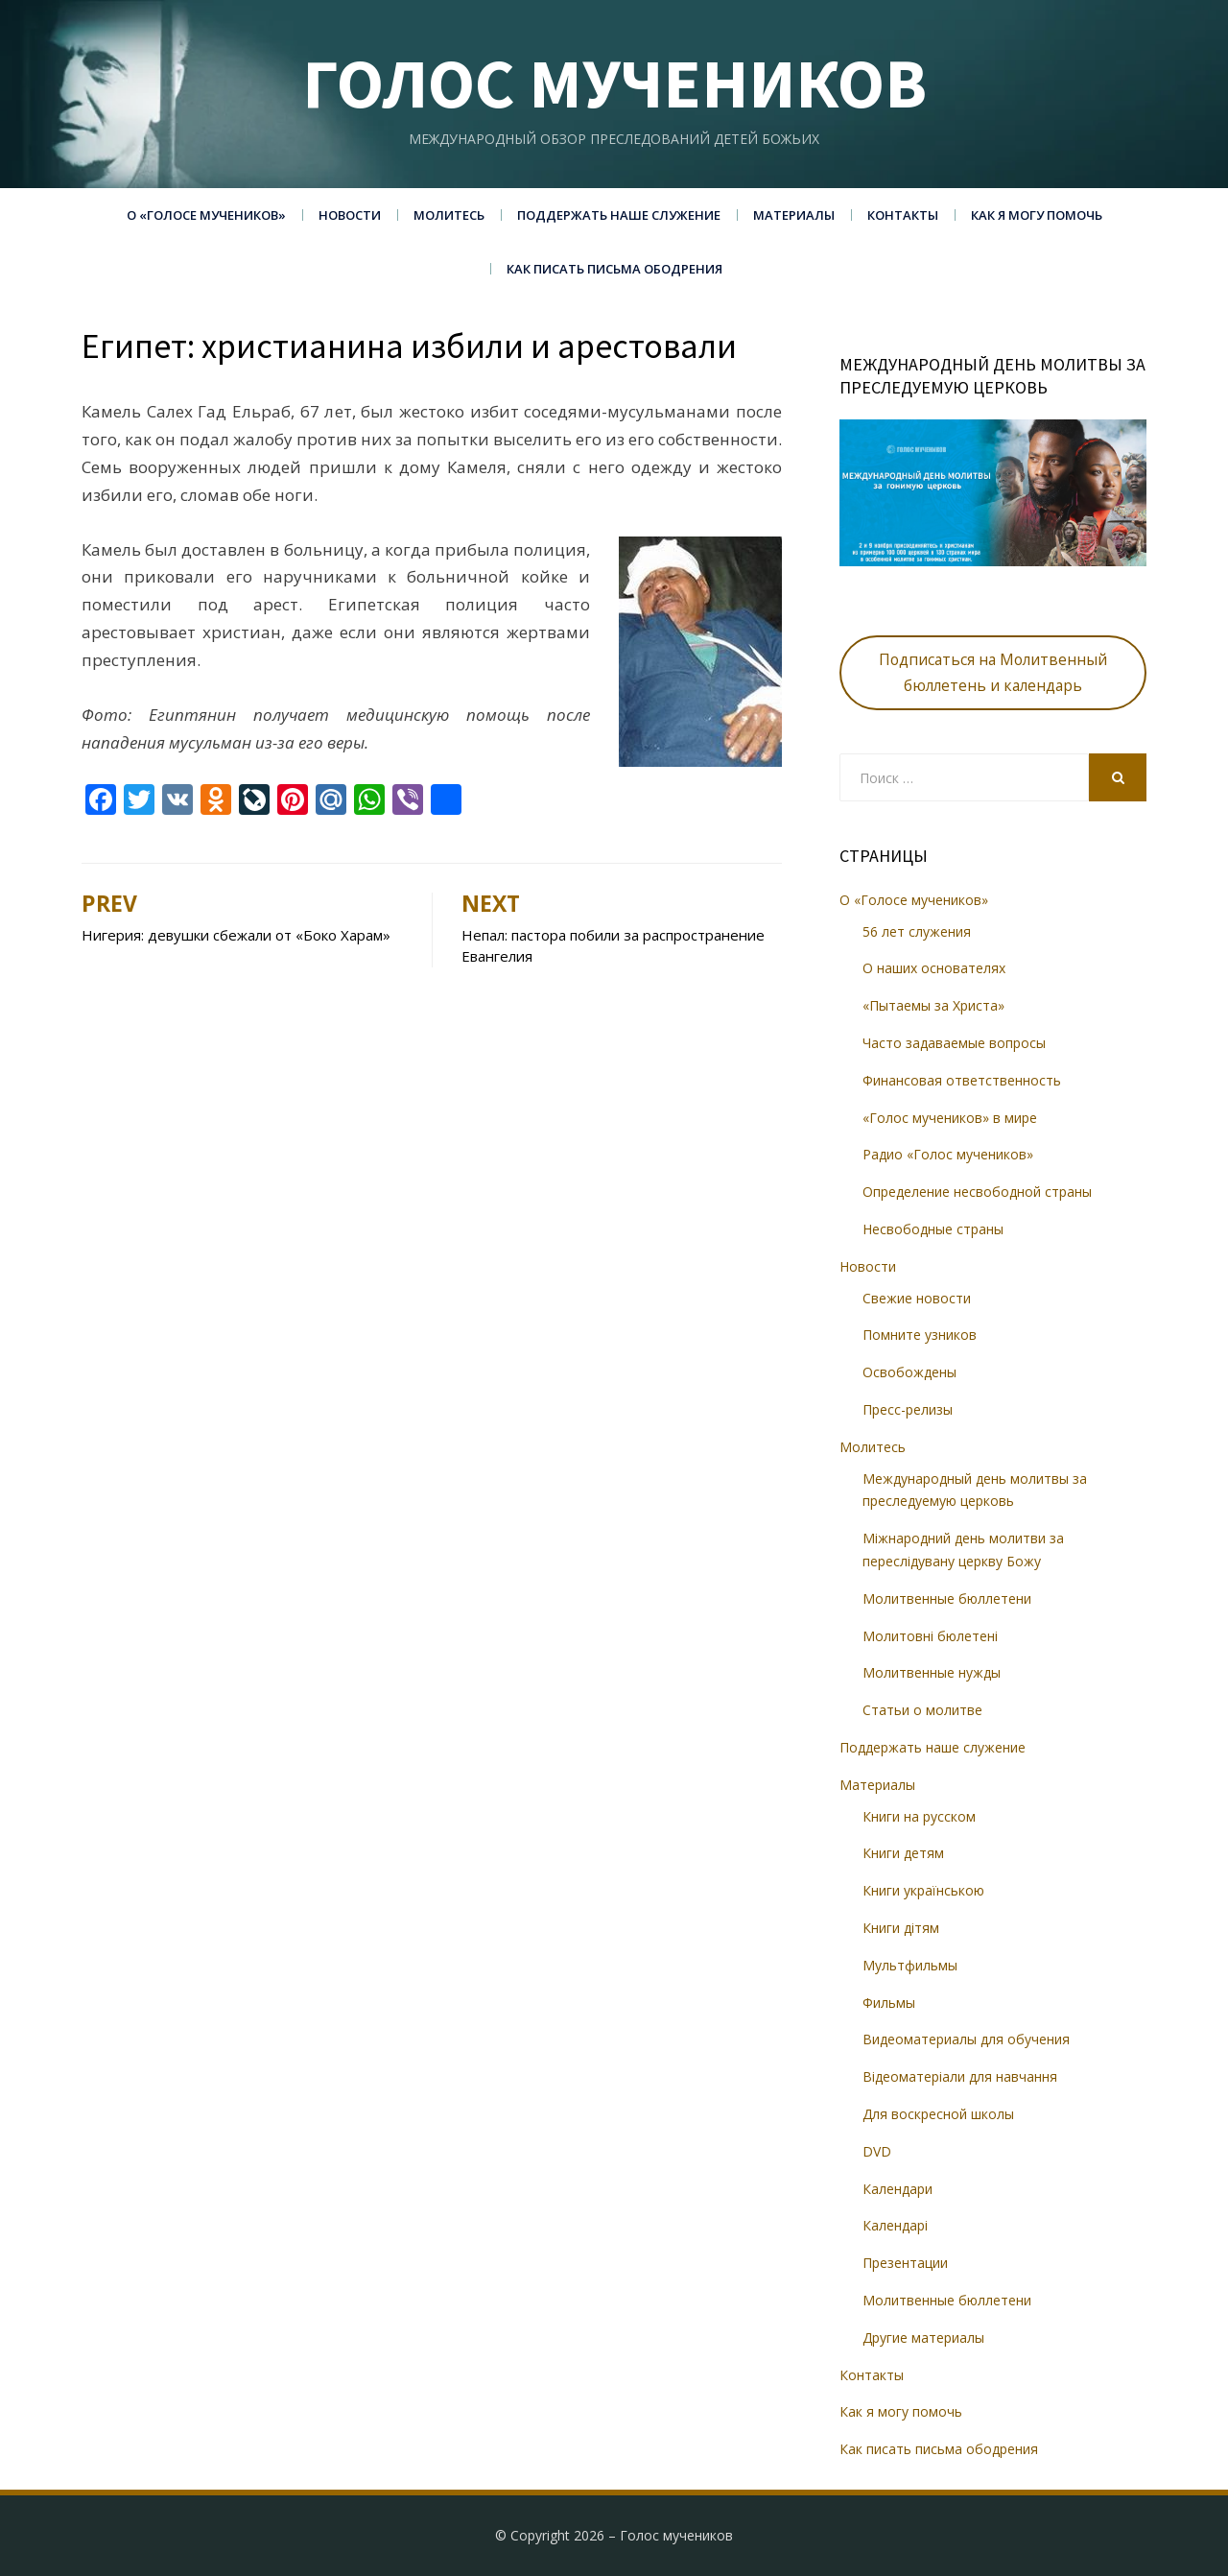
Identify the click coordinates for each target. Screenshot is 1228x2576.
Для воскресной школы (938, 2114)
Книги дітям (900, 1928)
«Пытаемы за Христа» (933, 1005)
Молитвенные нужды (931, 1672)
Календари (897, 2189)
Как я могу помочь (1036, 215)
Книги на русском (919, 1816)
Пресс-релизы (907, 1409)
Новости (350, 215)
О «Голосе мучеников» (206, 215)
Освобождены (909, 1372)
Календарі (895, 2225)
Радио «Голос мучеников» (947, 1154)
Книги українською (923, 1890)
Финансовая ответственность (961, 1080)
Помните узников (919, 1334)
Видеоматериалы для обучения (966, 2039)
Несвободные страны (933, 1229)
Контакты (902, 215)
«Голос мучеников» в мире (949, 1118)
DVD (876, 2151)
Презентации (905, 2263)
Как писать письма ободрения (614, 268)
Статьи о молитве (922, 1710)
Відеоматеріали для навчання (959, 2076)
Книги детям (903, 1853)
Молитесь (448, 215)
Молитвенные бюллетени (946, 1598)
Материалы (794, 215)
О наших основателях (933, 968)
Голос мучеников (614, 83)
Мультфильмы (909, 1965)
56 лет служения (916, 931)
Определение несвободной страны (977, 1191)
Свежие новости (916, 1298)
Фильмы (888, 2002)
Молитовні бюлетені (930, 1636)
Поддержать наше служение (618, 215)
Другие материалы (923, 2337)
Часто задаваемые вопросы (954, 1043)
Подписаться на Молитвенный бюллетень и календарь (993, 672)
